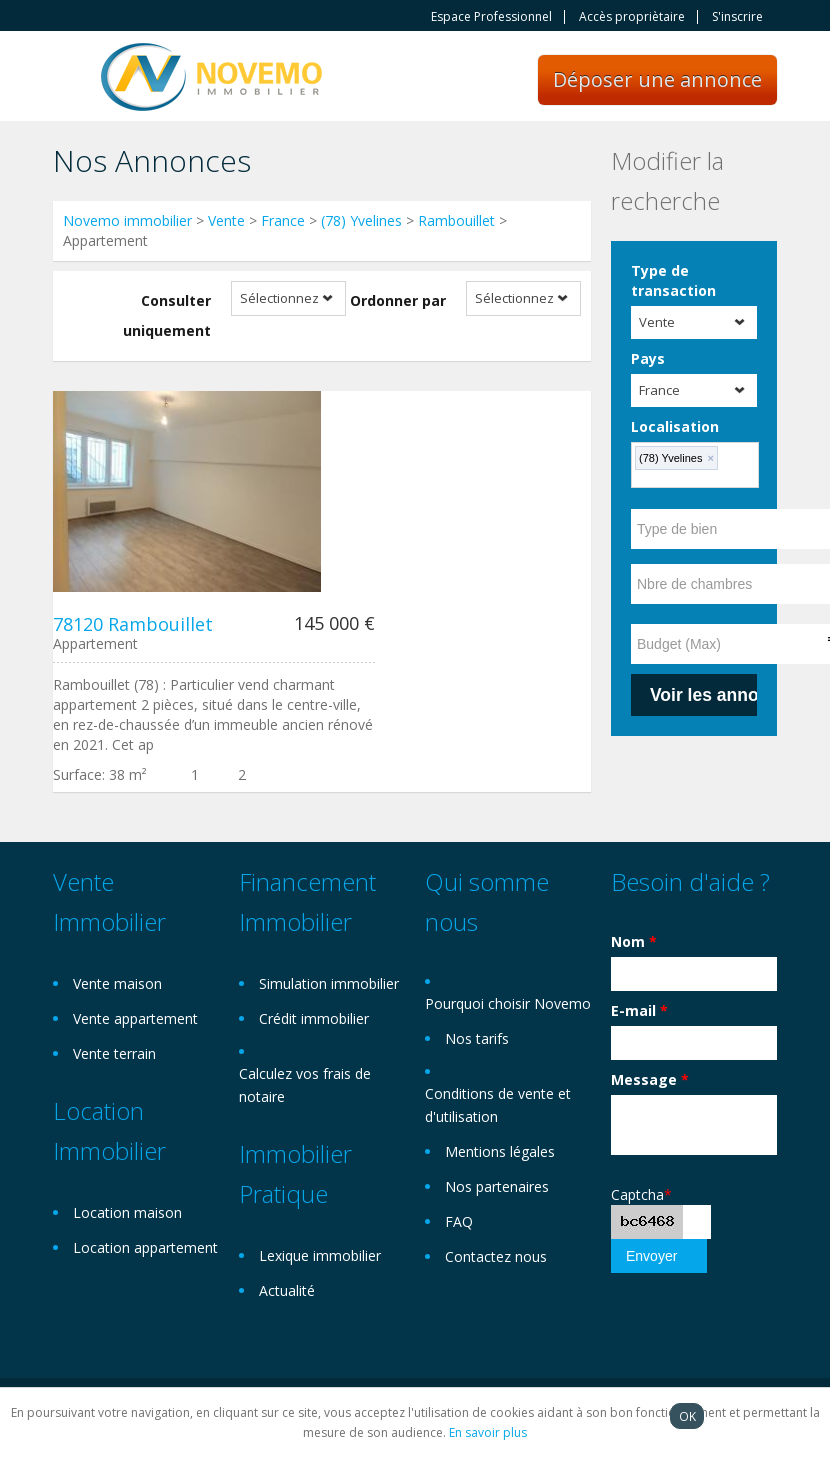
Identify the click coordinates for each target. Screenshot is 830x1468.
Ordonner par (398, 300)
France (283, 220)
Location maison (127, 1212)
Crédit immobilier (314, 1018)
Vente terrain (114, 1053)
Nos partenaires (497, 1186)
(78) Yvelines (361, 220)
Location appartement (145, 1247)
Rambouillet (456, 220)
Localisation (675, 426)
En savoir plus (488, 1432)
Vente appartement (135, 1018)
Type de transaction (673, 280)
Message (650, 1079)
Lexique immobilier (320, 1255)
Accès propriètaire (632, 17)
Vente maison (117, 983)
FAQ (459, 1221)
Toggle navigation (70, 78)
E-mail (639, 1010)
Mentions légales (500, 1151)
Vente (226, 220)
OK (687, 1416)
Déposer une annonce (657, 79)
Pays (648, 358)
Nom (634, 941)
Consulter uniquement (167, 315)
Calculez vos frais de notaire (305, 1085)
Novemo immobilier (127, 220)
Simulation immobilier (329, 983)
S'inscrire (737, 17)
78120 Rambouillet (133, 624)
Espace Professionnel (491, 17)
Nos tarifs (477, 1038)
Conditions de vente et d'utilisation (498, 1105)
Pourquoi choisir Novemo (508, 1003)
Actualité (287, 1290)
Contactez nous (496, 1256)
